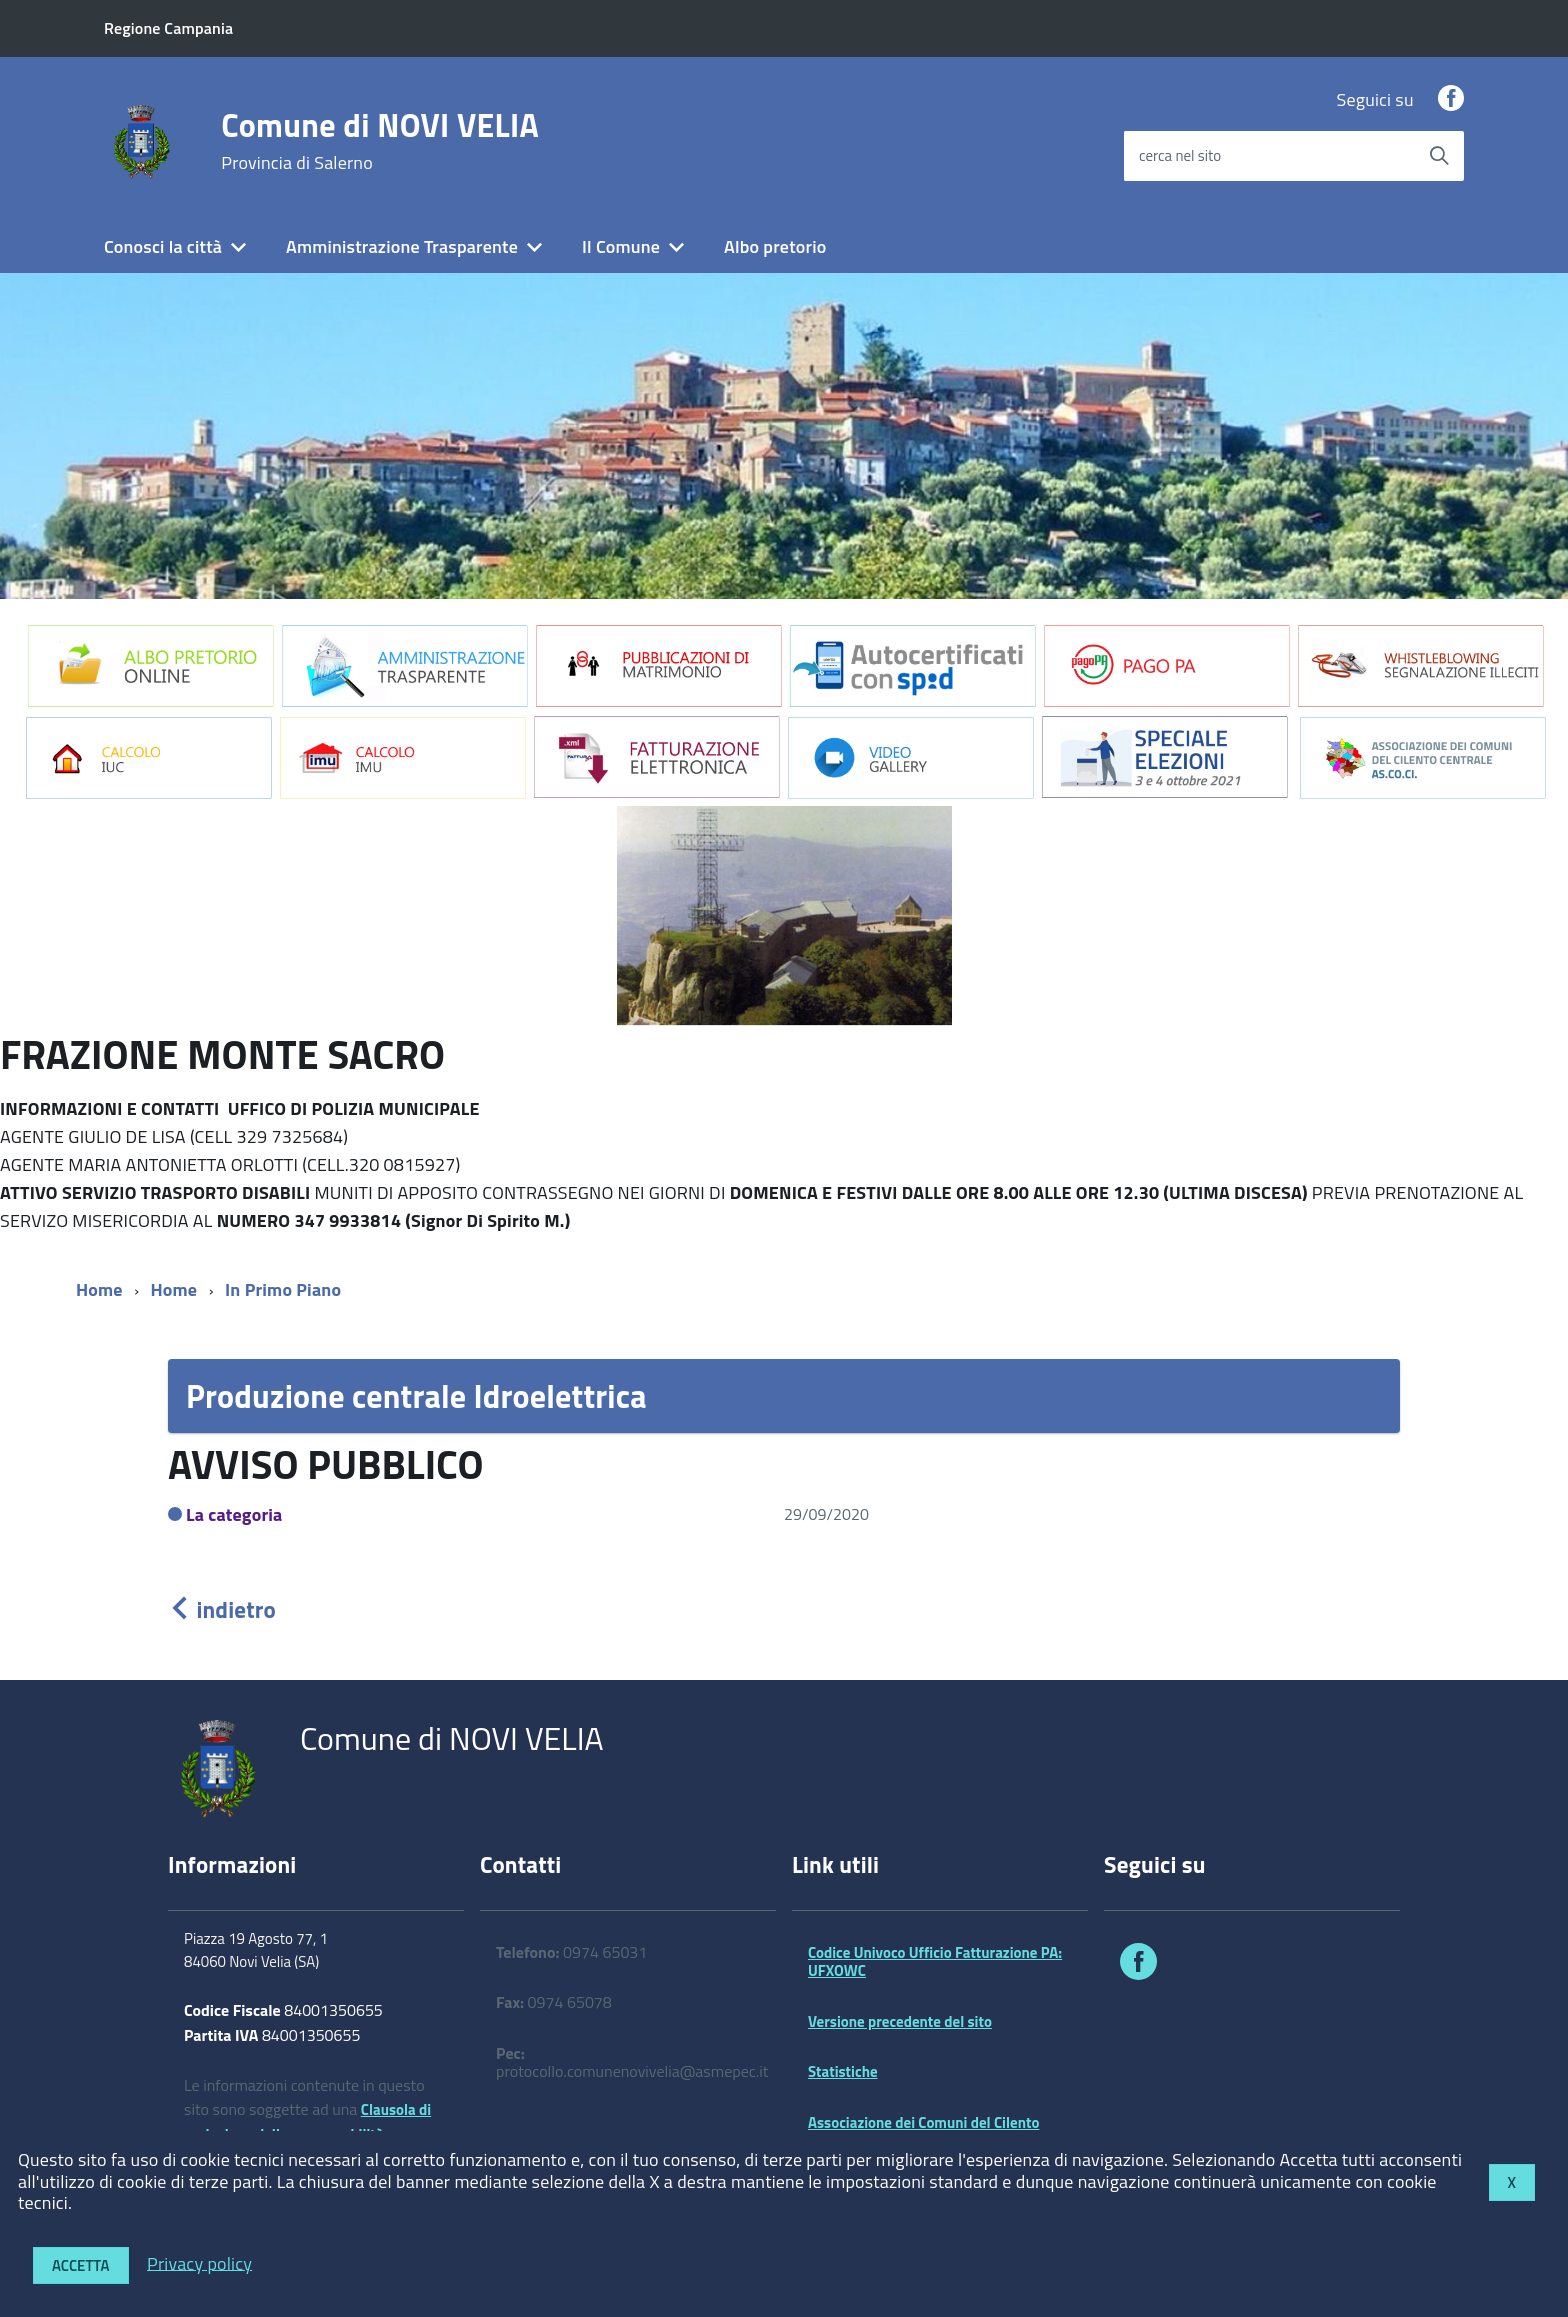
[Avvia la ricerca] (1439, 156)
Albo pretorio (775, 246)
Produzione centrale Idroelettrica (416, 1396)
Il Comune (621, 246)
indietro (222, 1609)
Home (99, 1289)
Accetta (81, 2265)
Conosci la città (163, 246)
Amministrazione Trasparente (402, 246)
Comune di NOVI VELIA (380, 141)
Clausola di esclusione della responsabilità (307, 2122)
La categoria (234, 1514)
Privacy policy (199, 2262)
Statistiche (843, 2071)
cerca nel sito (1180, 155)
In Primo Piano (283, 1289)
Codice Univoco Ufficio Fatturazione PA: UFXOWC (935, 1961)
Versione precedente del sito (900, 2021)
